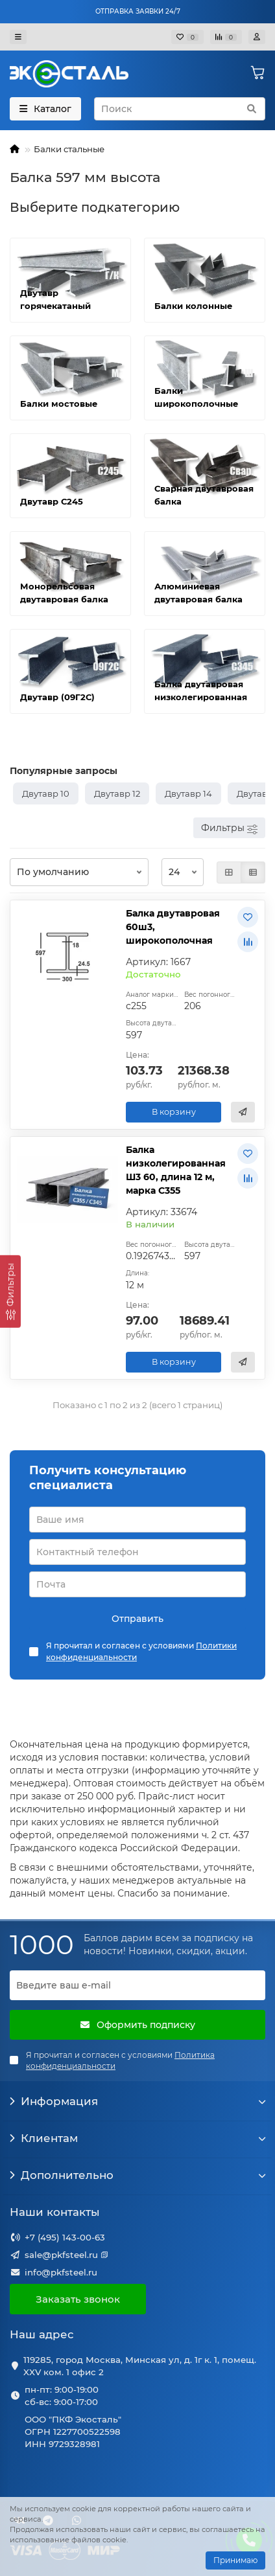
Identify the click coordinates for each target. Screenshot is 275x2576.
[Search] (179, 108)
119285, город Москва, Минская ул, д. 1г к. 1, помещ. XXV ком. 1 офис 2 (139, 2365)
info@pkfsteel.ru (61, 2272)
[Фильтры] (10, 1291)
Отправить (137, 1618)
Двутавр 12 (117, 793)
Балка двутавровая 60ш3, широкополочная (173, 926)
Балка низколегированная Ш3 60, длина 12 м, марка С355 (176, 1170)
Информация (137, 2101)
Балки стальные (69, 149)
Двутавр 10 (45, 793)
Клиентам (137, 2138)
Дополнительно (137, 2175)
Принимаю (235, 2560)
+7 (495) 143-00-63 (65, 2237)
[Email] (137, 1985)
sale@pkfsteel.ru (61, 2255)
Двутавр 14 (188, 793)
